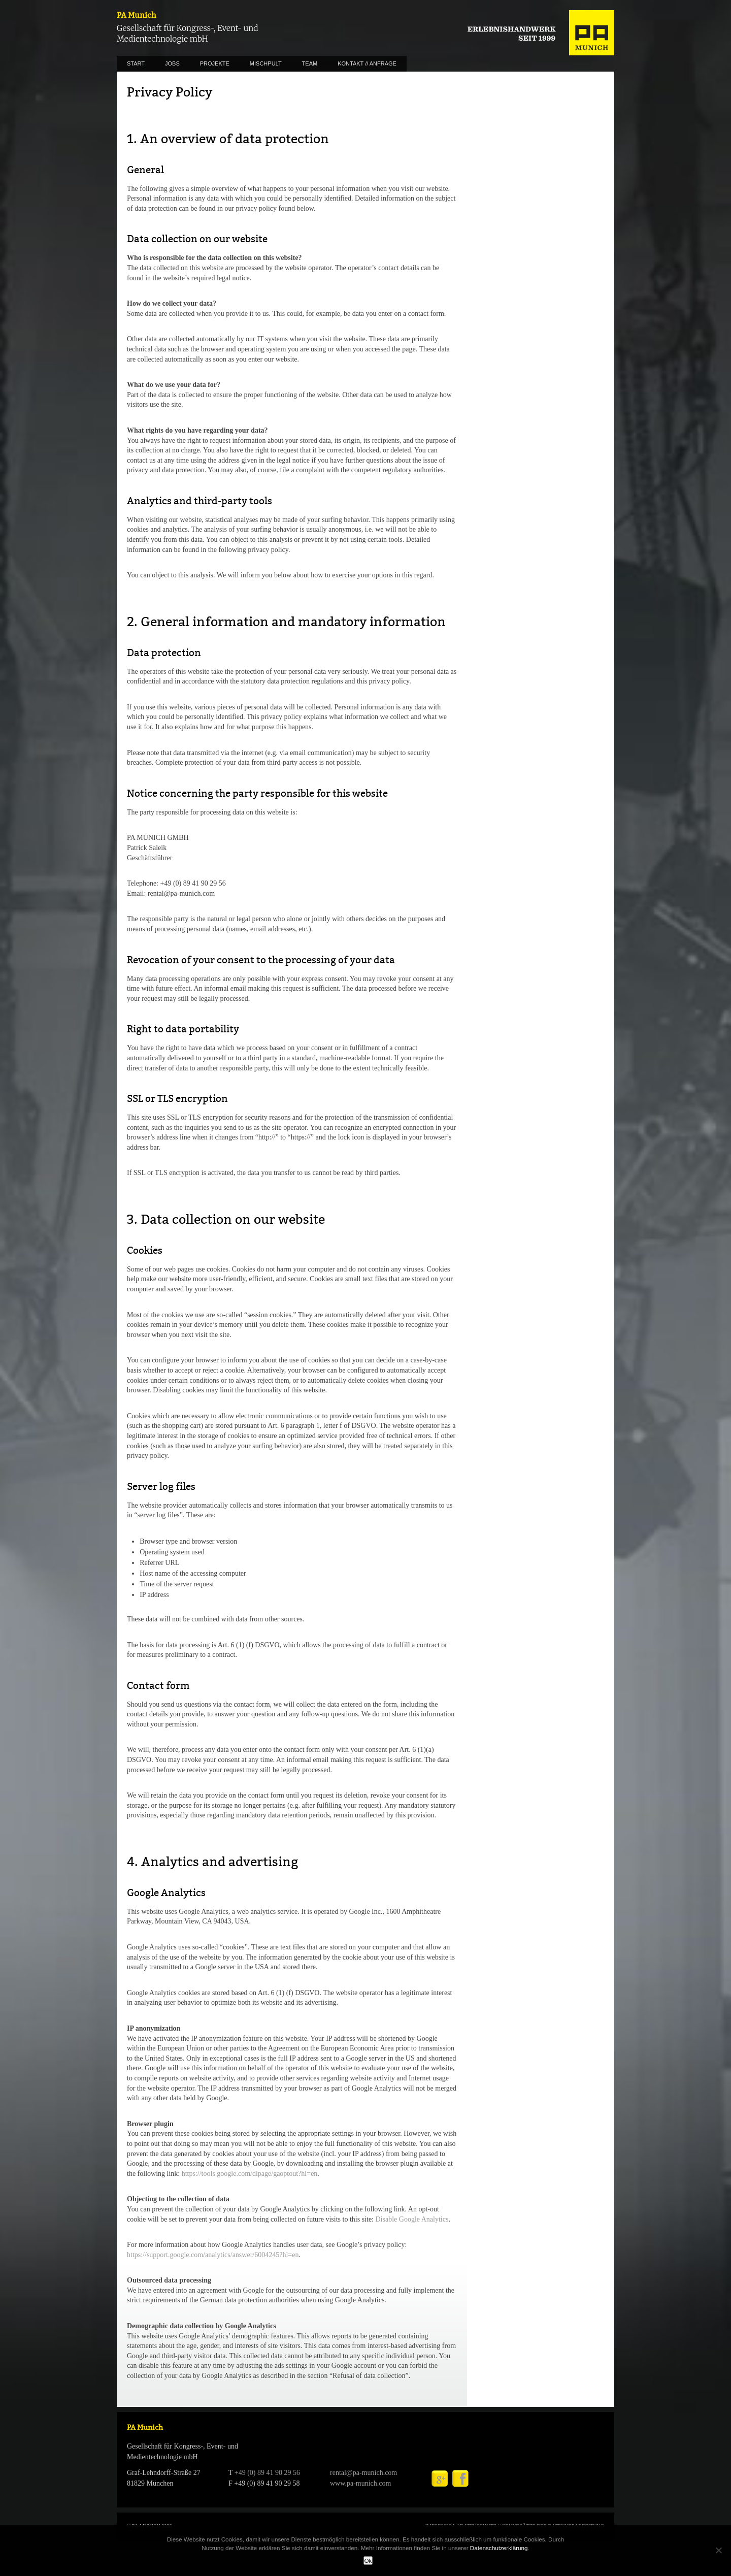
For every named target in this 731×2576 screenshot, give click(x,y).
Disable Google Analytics (412, 2219)
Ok (368, 2560)
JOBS (172, 63)
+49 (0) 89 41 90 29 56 (267, 2472)
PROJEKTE (214, 63)
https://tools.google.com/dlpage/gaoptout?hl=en (250, 2173)
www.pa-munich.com (360, 2483)
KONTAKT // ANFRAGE (367, 63)
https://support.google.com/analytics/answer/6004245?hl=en (212, 2255)
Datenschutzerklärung (499, 2548)
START (136, 63)
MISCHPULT (266, 63)
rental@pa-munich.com (363, 2472)
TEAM (310, 63)
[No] (718, 2550)
